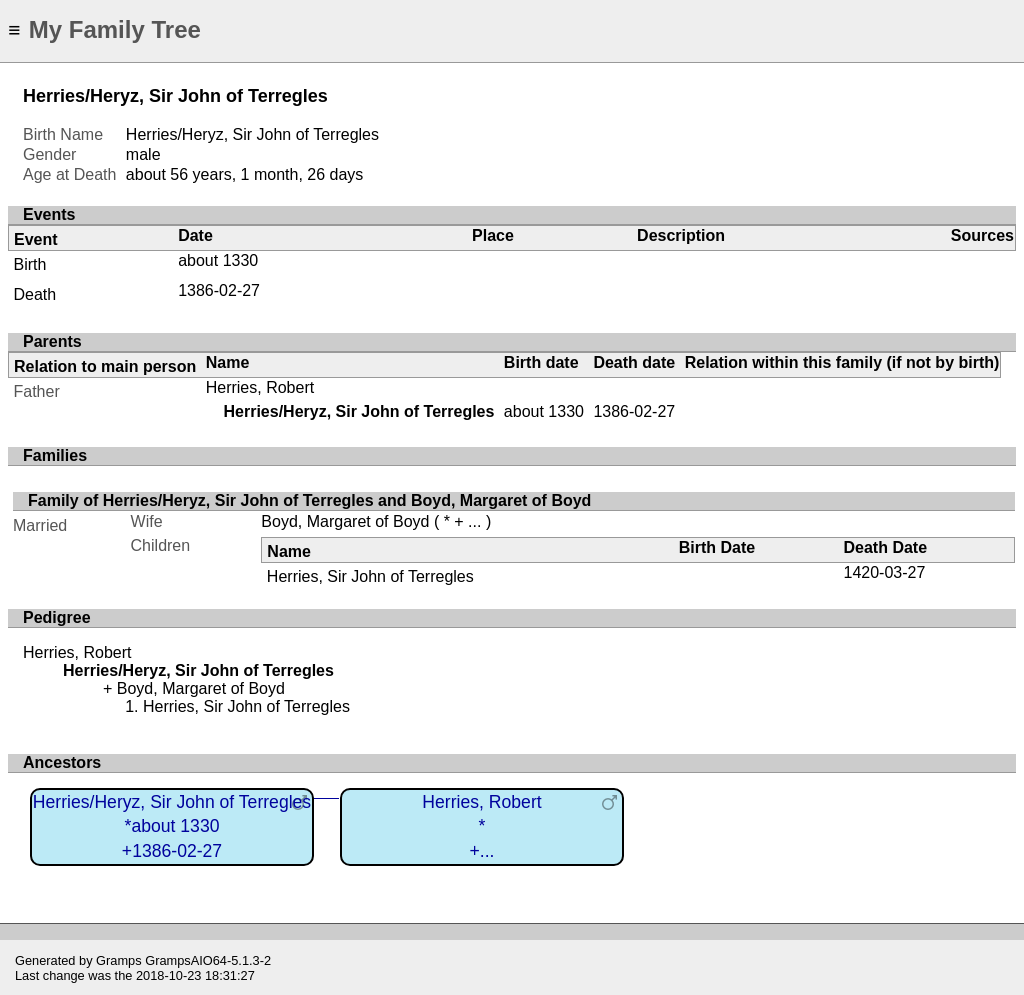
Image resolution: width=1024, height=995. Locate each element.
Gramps (119, 960)
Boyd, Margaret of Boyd (345, 521)
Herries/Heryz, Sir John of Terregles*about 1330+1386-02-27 (172, 826)
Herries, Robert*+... (481, 826)
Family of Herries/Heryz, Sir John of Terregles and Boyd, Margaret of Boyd (309, 500)
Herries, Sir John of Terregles (370, 576)
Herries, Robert (260, 387)
